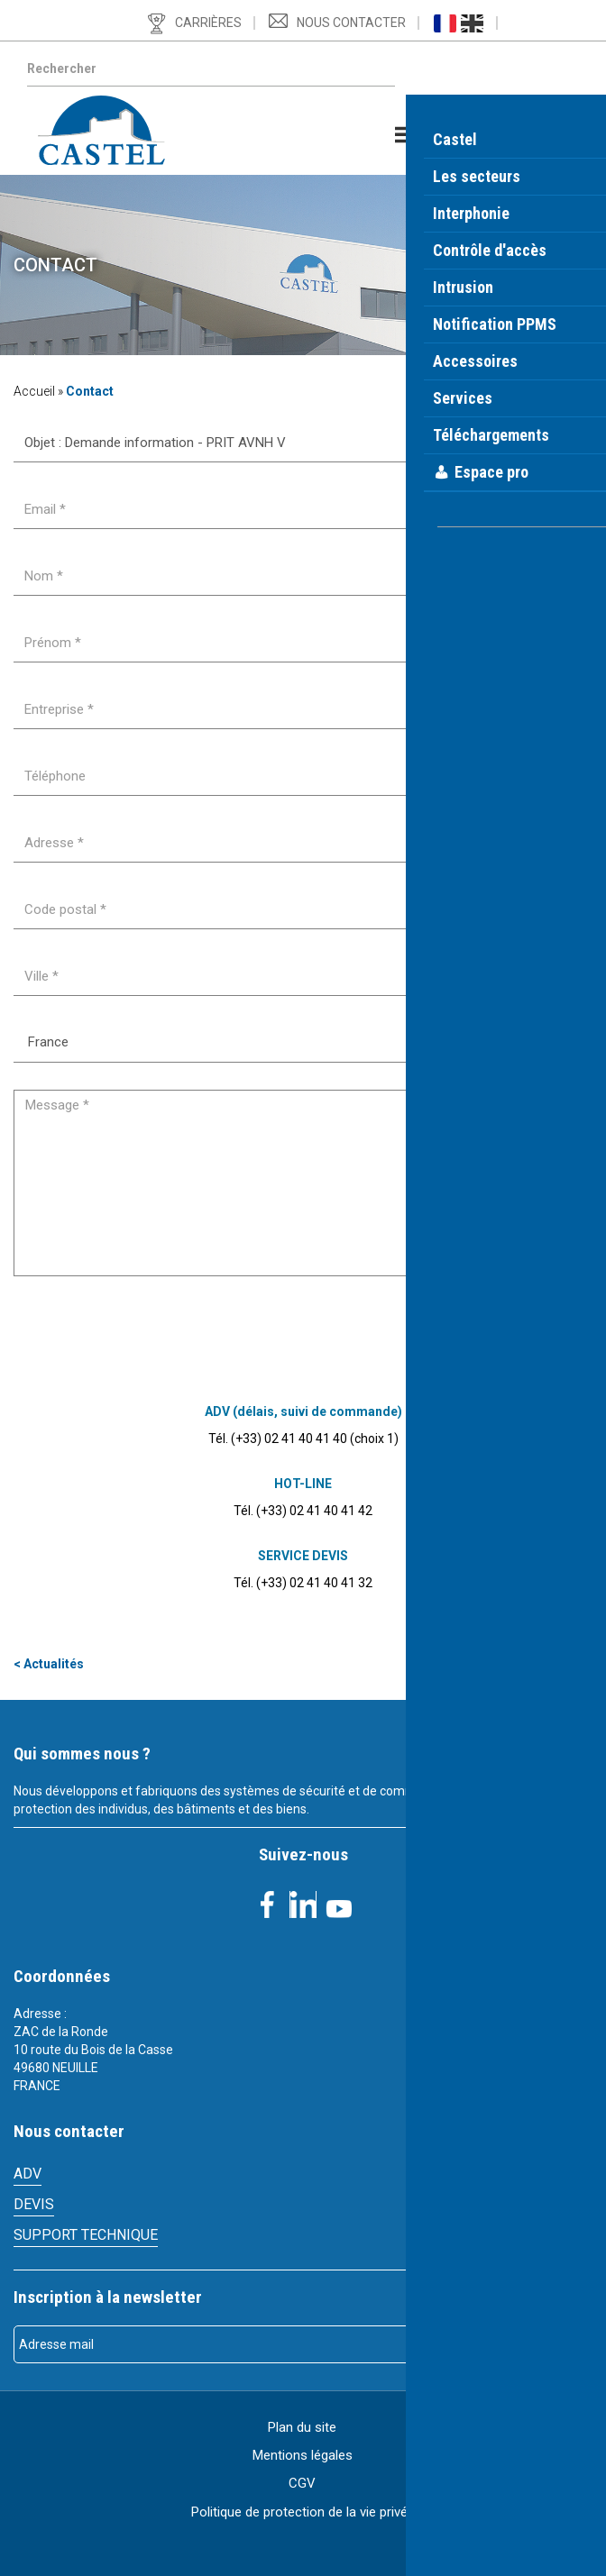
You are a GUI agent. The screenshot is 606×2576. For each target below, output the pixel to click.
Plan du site (302, 2427)
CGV (302, 2483)
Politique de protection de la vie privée (303, 2512)
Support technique (86, 2234)
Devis (34, 2204)
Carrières (208, 22)
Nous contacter (351, 22)
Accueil (34, 391)
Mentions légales (302, 2455)
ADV (27, 2173)
